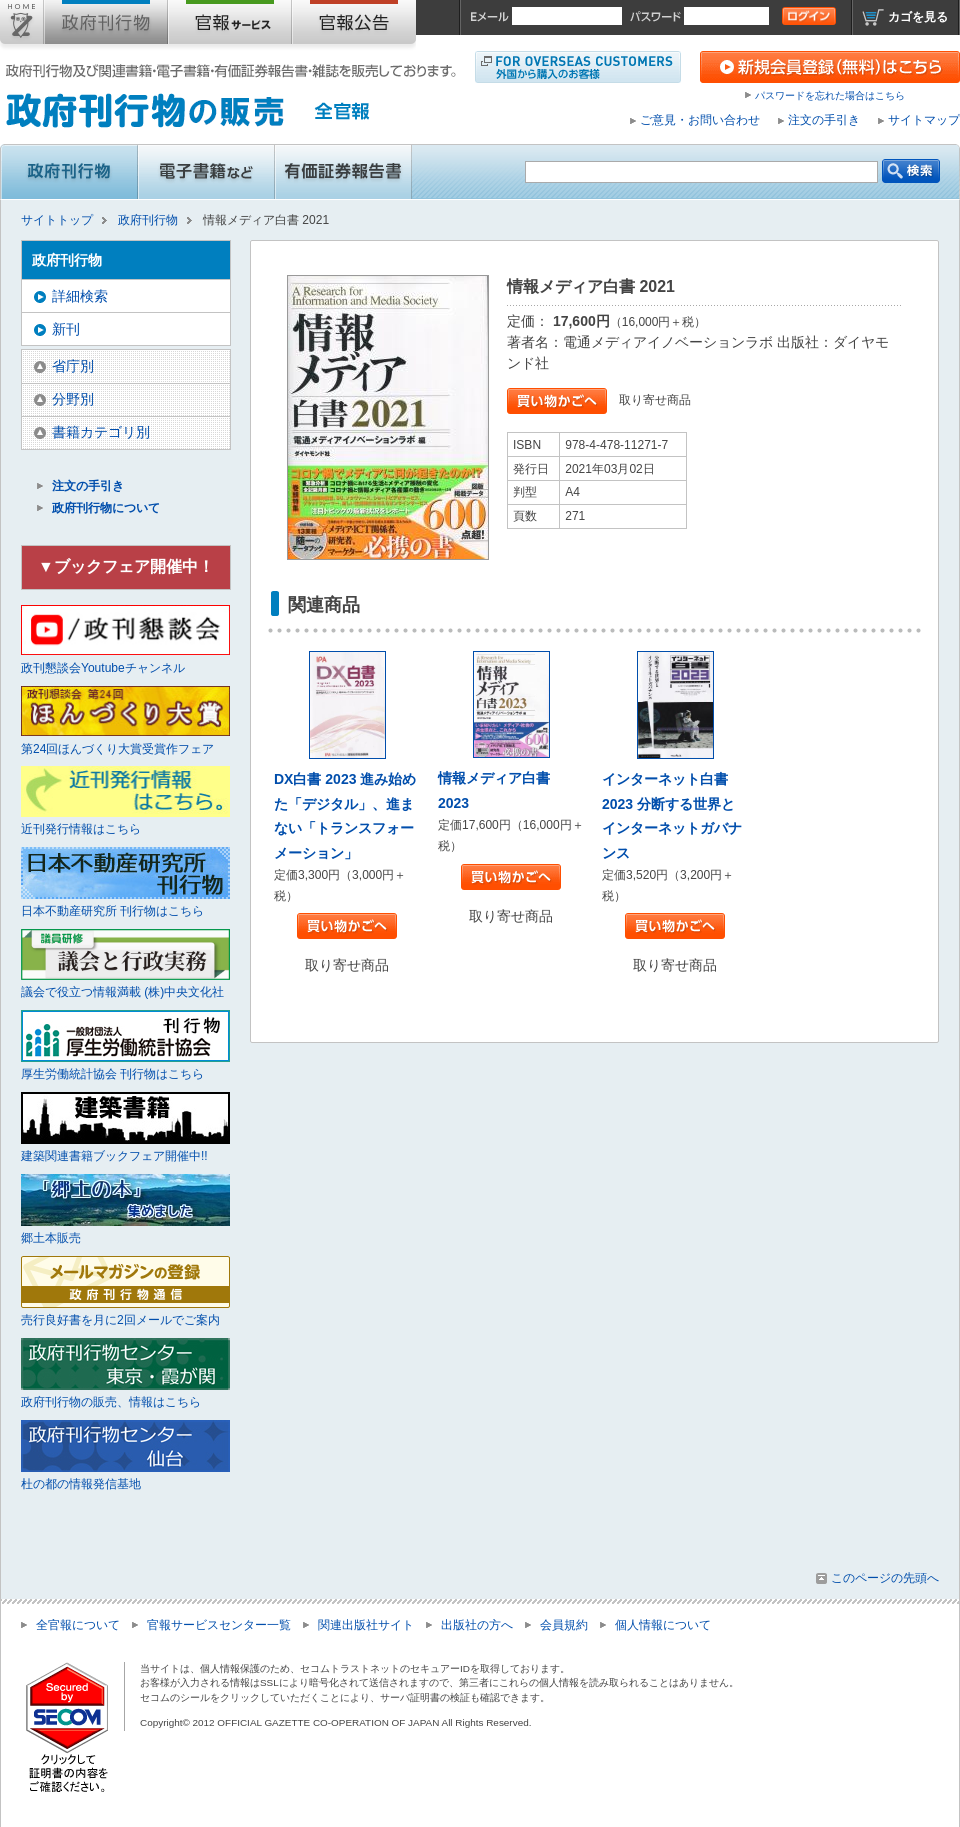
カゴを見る (918, 17)
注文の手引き (824, 120)
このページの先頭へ (885, 1578)
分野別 (73, 399)
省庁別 (73, 366)
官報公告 (354, 26)
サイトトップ (22, 26)
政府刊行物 (106, 26)
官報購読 (230, 26)
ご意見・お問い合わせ (700, 120)
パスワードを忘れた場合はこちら (830, 95)
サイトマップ (924, 120)
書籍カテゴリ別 (101, 432)
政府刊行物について (106, 508)
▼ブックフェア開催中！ (126, 566)
